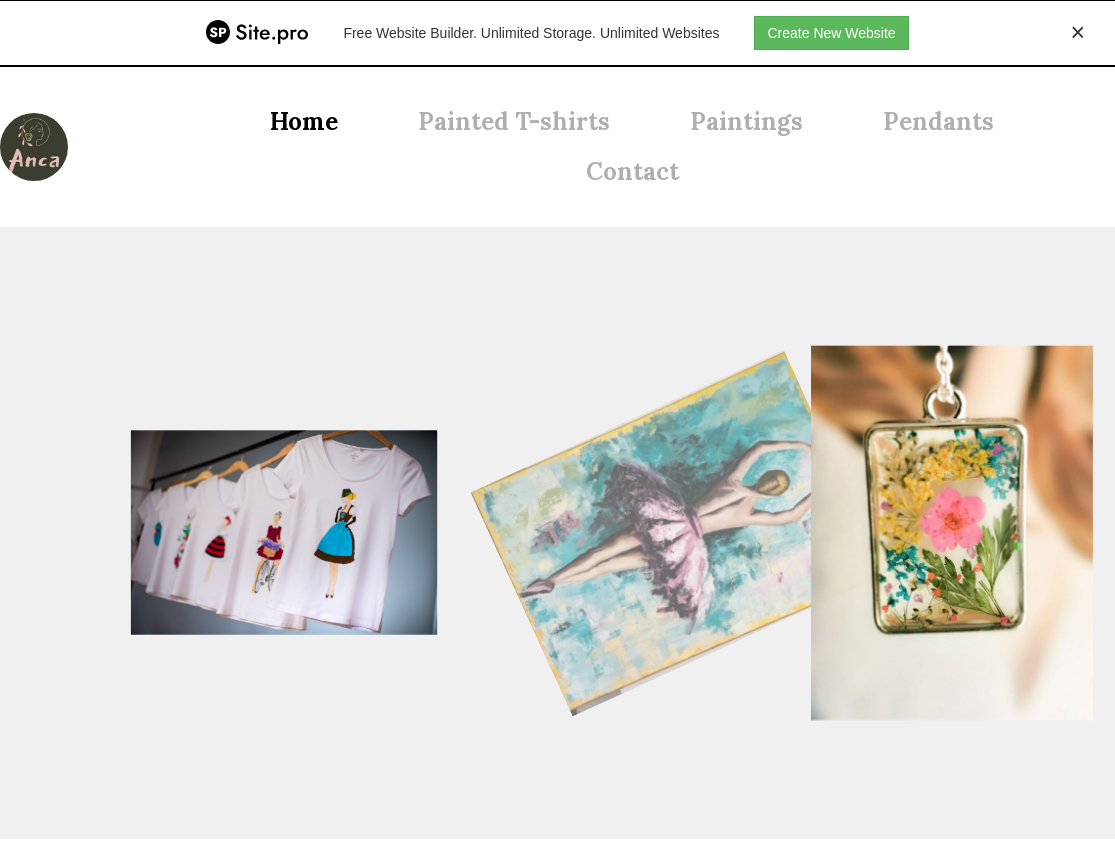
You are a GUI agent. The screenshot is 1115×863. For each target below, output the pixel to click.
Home (304, 121)
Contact (632, 171)
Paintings (746, 121)
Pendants (938, 121)
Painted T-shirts (514, 121)
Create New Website (831, 33)
